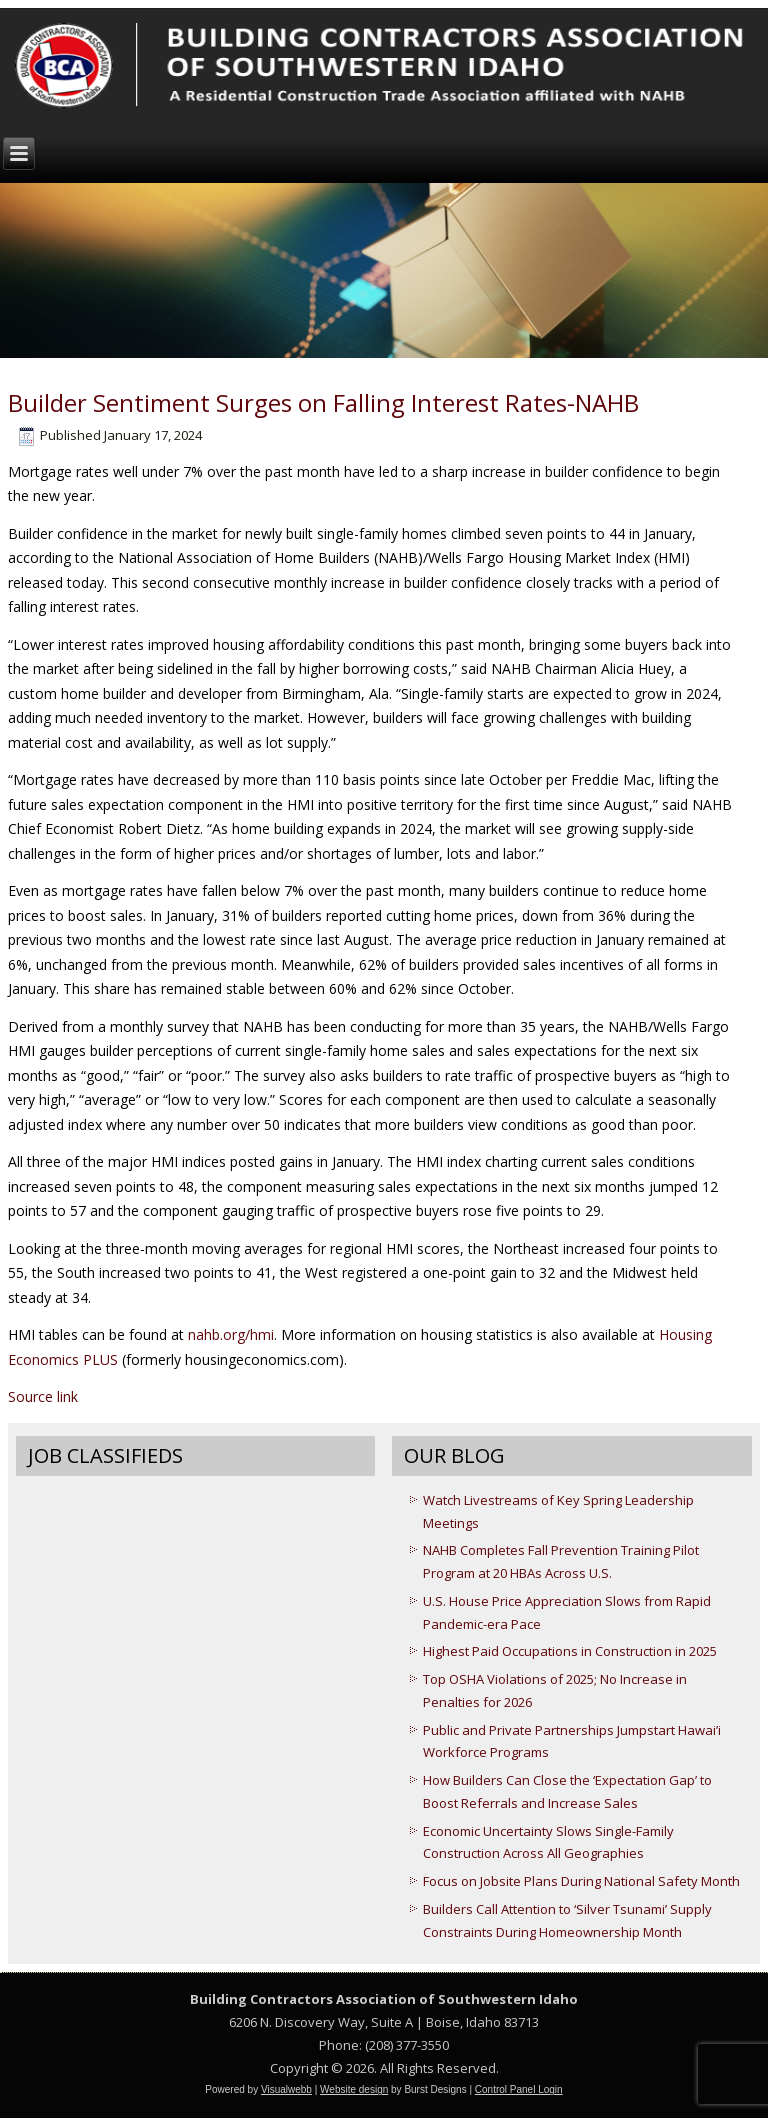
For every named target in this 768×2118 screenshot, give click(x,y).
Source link (43, 1396)
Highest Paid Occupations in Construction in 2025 (570, 1651)
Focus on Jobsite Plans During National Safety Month (581, 1881)
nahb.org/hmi (231, 1334)
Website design (354, 2089)
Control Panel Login (519, 2089)
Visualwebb (286, 2089)
